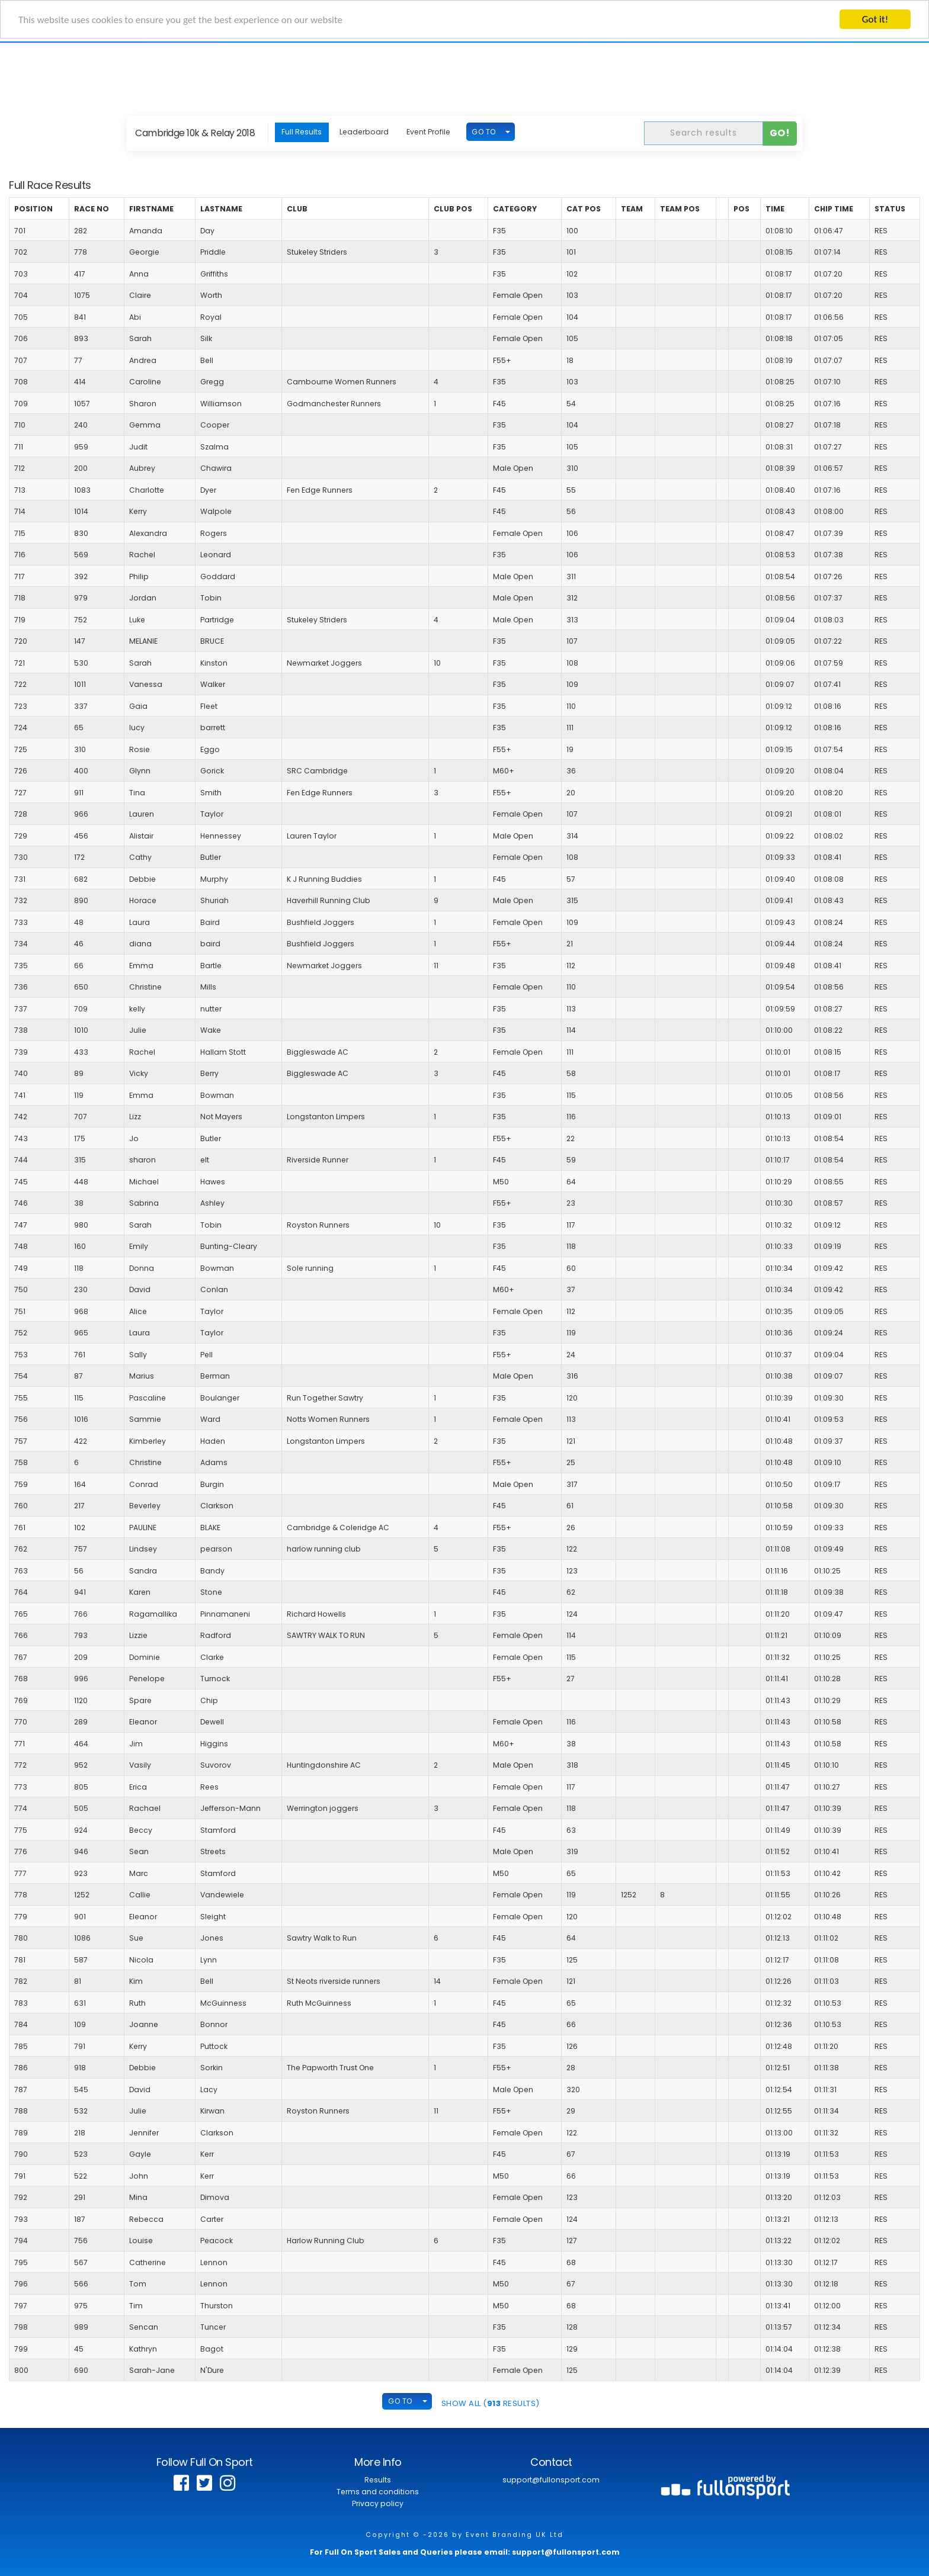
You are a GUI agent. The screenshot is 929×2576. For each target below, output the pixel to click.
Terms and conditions (378, 2492)
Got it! (875, 19)
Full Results (301, 132)
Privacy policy (377, 2503)
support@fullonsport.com (551, 2480)
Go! (780, 133)
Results (377, 2480)
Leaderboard (364, 132)
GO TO (484, 132)
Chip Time (833, 209)
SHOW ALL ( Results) (490, 2403)
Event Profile (428, 132)
